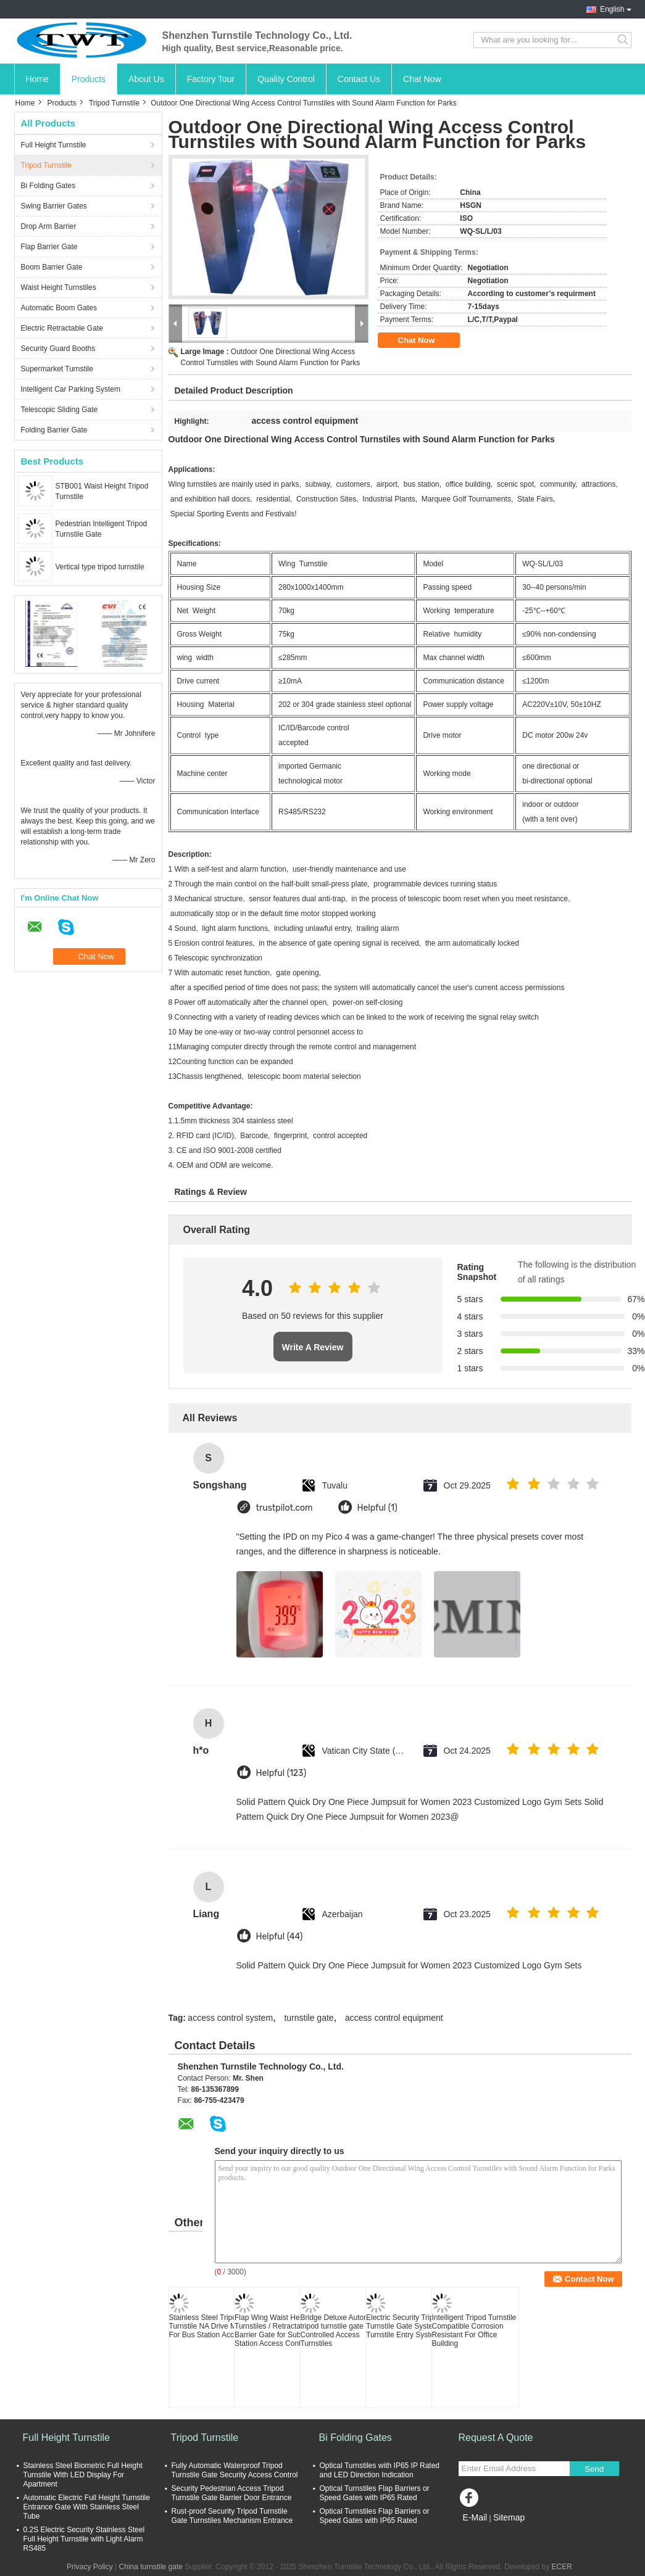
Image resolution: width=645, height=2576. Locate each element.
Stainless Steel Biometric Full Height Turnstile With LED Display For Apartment (83, 2474)
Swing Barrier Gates (54, 206)
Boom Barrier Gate (52, 267)
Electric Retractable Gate (62, 328)
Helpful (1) (377, 1508)
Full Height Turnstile (53, 145)
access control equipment (394, 2018)
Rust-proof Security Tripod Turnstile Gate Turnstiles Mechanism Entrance (232, 2516)
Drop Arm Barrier (49, 226)
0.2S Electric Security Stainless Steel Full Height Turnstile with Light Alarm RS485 (84, 2539)
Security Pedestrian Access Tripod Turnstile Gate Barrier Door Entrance (232, 2493)
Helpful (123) (281, 1773)
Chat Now (422, 79)
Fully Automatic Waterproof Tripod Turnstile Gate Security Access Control (235, 2470)
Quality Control (286, 79)
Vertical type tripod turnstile (100, 567)
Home (37, 79)
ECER (562, 2566)
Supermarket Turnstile (57, 369)
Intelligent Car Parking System (70, 389)
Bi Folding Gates (48, 185)
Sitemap (509, 2517)
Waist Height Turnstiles (58, 287)
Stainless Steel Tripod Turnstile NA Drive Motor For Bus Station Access (209, 2326)
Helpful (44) (279, 1936)
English (612, 9)
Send (594, 2469)
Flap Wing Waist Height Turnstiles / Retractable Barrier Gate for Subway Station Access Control (274, 2330)
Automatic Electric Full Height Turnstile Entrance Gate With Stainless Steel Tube (86, 2506)
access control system (230, 2018)
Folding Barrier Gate (54, 430)
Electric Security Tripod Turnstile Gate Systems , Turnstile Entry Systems (406, 2326)
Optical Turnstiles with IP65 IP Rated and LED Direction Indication (380, 2470)
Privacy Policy (90, 2566)
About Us (146, 79)
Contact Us (359, 79)
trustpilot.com (284, 1508)
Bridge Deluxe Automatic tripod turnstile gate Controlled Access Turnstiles (341, 2330)
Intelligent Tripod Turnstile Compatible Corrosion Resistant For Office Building (474, 2330)
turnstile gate (308, 2018)
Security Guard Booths (58, 348)
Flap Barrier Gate (49, 246)
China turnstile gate (151, 2566)
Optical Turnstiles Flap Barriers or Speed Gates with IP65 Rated (375, 2493)
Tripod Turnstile (114, 103)
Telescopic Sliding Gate (59, 409)
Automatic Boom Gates (59, 307)
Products (89, 79)
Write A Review (313, 1347)
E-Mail (475, 2517)
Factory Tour (211, 79)
